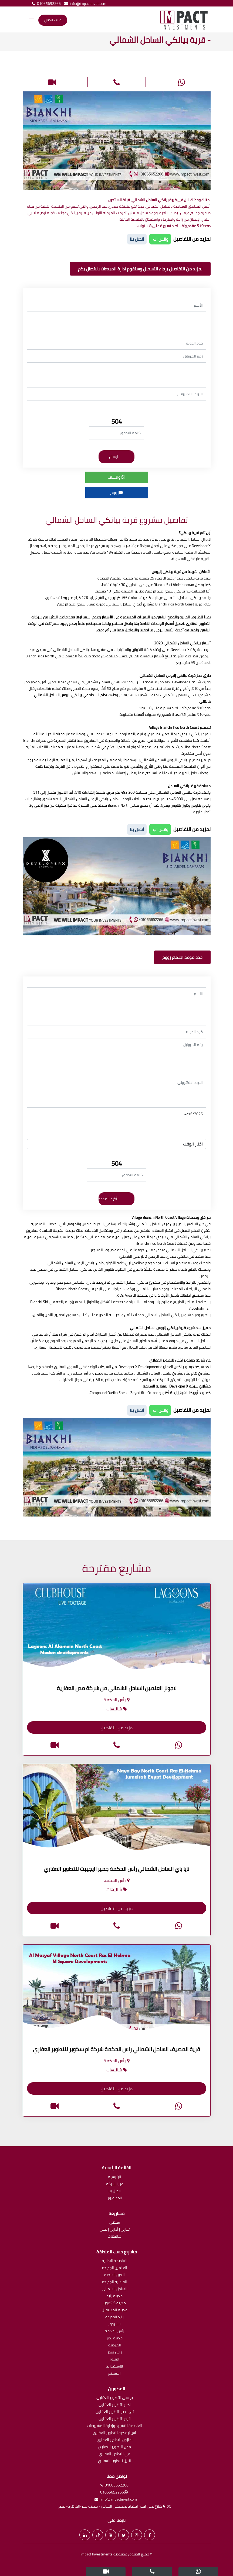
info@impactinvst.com (84, 3)
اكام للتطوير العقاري (115, 2405)
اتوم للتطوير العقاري (115, 2419)
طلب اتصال (52, 20)
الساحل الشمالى (114, 2289)
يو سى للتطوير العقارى (114, 2398)
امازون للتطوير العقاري (115, 2440)
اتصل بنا (115, 2191)
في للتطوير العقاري (114, 2454)
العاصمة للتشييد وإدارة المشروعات (114, 2426)
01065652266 (45, 3)
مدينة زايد (115, 2296)
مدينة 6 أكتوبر (114, 2303)
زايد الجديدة (114, 2317)
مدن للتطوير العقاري (114, 2447)
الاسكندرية (114, 2366)
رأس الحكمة (114, 2331)
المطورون (114, 2198)
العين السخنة (114, 2275)
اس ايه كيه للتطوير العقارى (114, 2433)
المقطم (114, 2373)
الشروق (115, 2324)
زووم (116, 492)
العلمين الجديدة (114, 2268)
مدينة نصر (114, 2338)
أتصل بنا (137, 239)
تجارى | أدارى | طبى (115, 2230)
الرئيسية (114, 2177)
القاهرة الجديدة (114, 2282)
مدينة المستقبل (114, 2310)
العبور (114, 2359)
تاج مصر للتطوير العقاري (115, 2412)
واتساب (116, 477)
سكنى (114, 2223)
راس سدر (114, 2352)
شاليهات (114, 2237)
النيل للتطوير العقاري (114, 2461)
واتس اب (160, 239)
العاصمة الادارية (114, 2261)
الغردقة (114, 2345)
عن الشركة (114, 2184)
